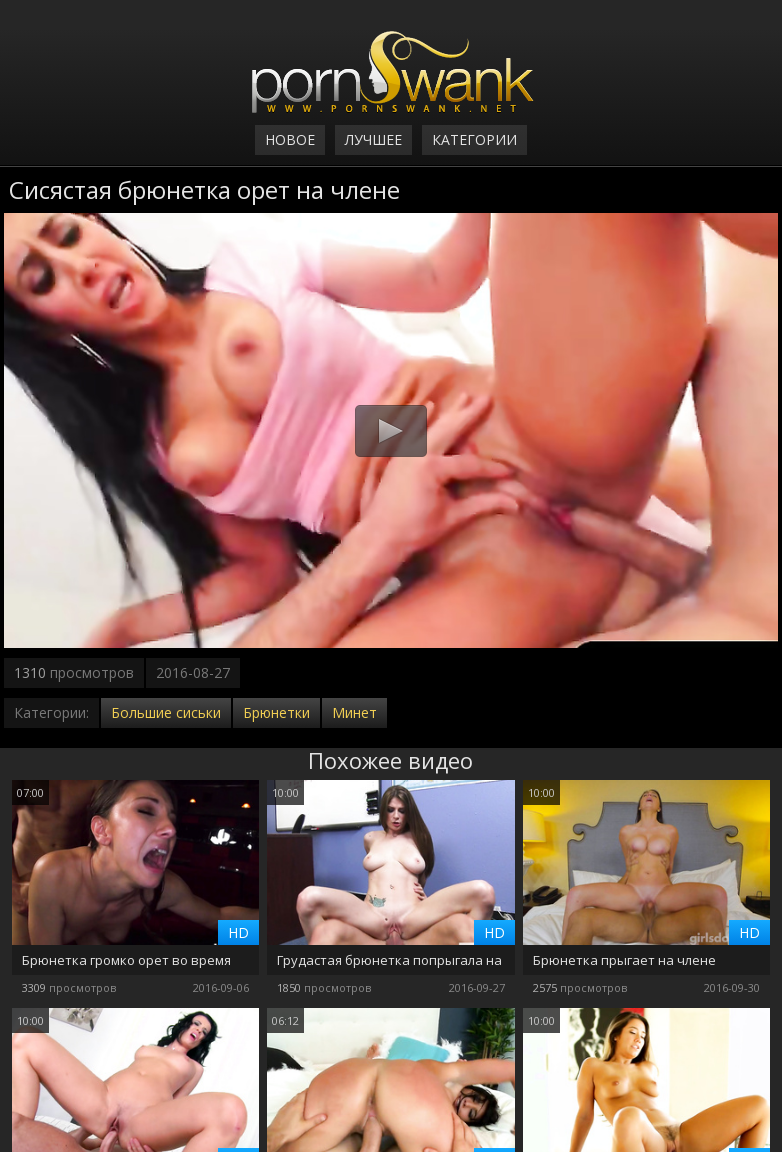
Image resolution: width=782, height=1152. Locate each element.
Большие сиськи (166, 712)
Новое (290, 139)
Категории (474, 139)
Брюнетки (276, 712)
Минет (354, 712)
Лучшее (373, 139)
